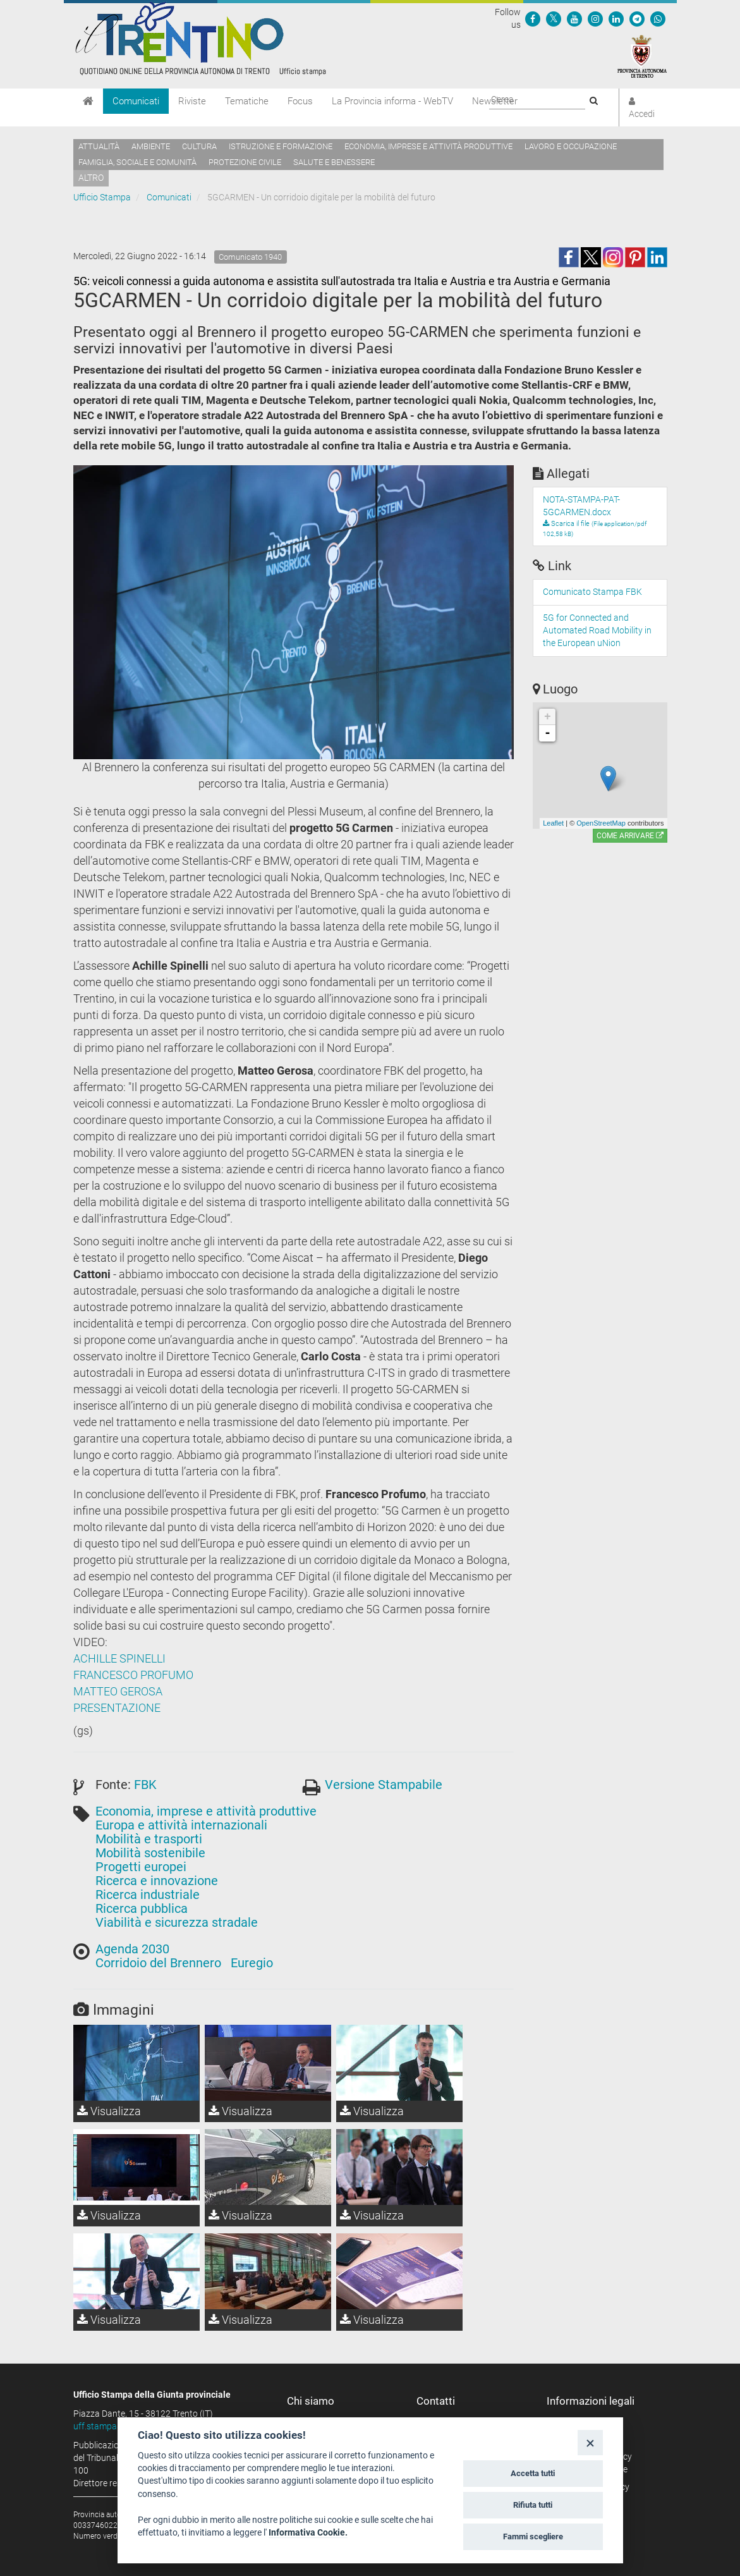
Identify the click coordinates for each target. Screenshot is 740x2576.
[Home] (88, 101)
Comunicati (135, 101)
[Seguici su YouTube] (574, 18)
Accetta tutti (533, 2473)
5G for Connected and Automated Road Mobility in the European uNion (597, 630)
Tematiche (247, 101)
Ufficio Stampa (102, 197)
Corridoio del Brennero (158, 1962)
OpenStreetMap (601, 823)
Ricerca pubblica (141, 1908)
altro (91, 178)
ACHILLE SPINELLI (119, 1658)
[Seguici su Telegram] (637, 18)
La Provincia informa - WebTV (392, 101)
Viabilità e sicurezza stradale (176, 1922)
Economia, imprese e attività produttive (428, 146)
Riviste (192, 101)
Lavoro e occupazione (571, 146)
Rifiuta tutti (532, 2505)
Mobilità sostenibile (150, 1852)
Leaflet (553, 823)
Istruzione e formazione (280, 146)
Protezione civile (245, 162)
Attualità (98, 146)
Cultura (199, 146)
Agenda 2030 (132, 1948)
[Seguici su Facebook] (533, 18)
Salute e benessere (334, 162)
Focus (300, 101)
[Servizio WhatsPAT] (658, 18)
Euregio (252, 1962)
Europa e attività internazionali (181, 1825)
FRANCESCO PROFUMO (133, 1675)
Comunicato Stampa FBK (592, 592)
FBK (145, 1784)
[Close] (590, 2442)
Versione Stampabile (383, 1784)
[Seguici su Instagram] (595, 18)
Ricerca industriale (147, 1894)
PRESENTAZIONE (117, 1707)
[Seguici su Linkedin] (616, 18)
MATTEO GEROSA (117, 1691)
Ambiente (150, 146)
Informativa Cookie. (308, 2532)
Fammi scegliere (533, 2536)
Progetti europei (140, 1866)
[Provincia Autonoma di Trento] (642, 56)
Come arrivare (630, 835)
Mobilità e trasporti (148, 1839)
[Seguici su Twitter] (553, 18)
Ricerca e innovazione (156, 1880)
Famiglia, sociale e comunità (137, 162)
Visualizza (109, 2111)
